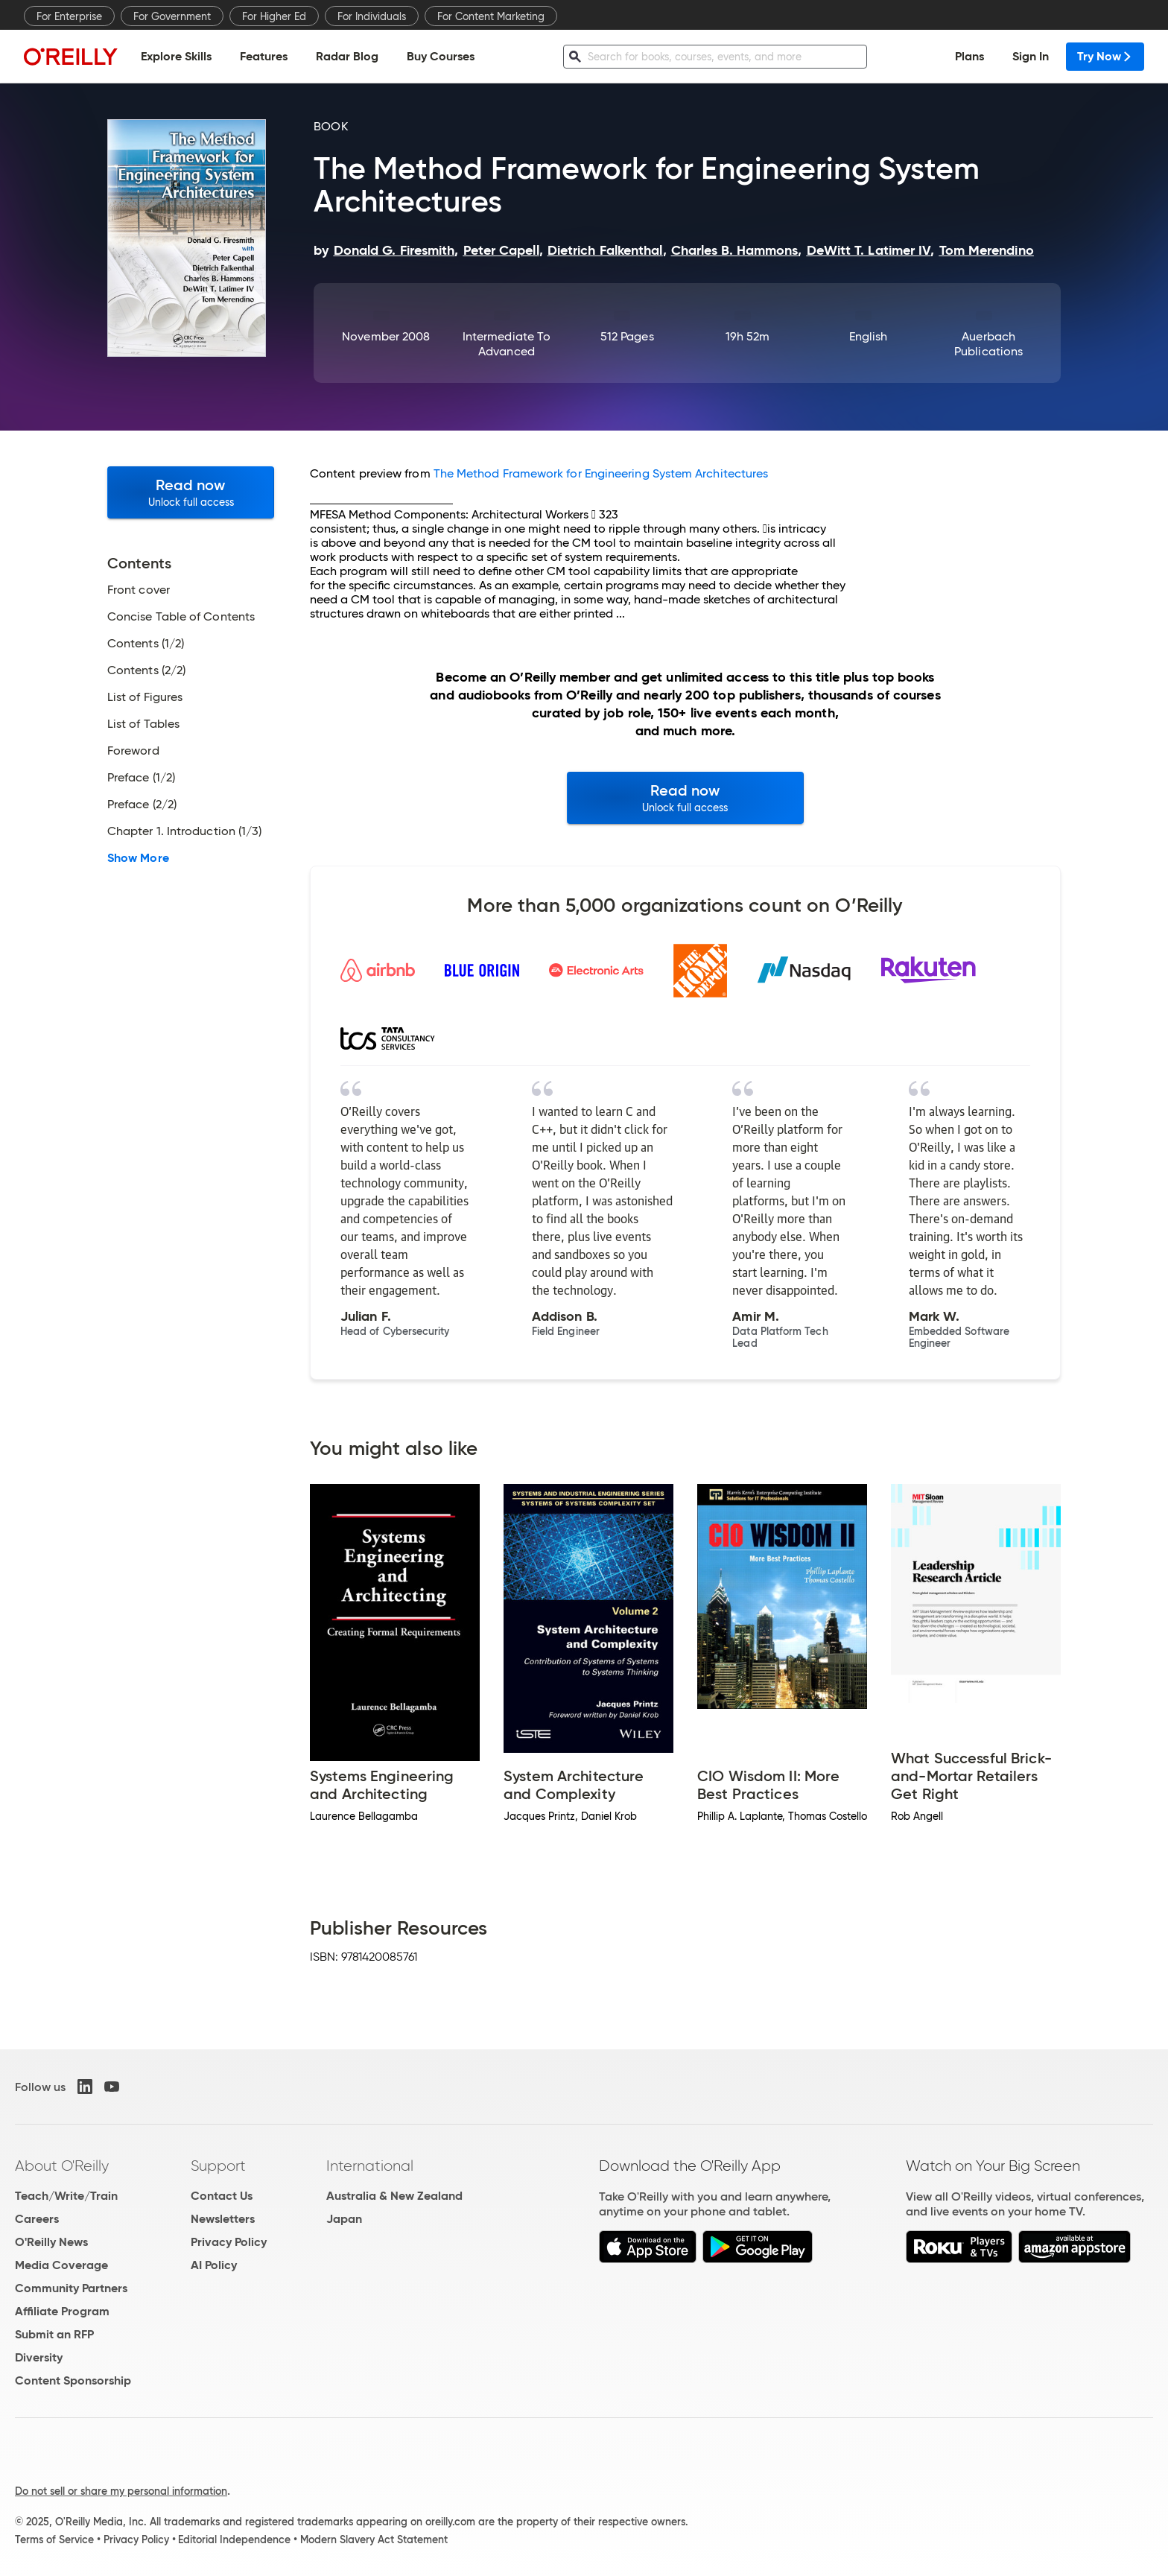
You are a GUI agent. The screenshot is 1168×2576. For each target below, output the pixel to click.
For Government (172, 16)
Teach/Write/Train (66, 2196)
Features (264, 56)
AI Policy (214, 2265)
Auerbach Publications (988, 343)
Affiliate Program (62, 2311)
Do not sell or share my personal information (121, 2491)
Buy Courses (441, 56)
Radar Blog (347, 56)
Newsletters (223, 2219)
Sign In (1030, 56)
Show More (138, 858)
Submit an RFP (54, 2334)
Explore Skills (176, 56)
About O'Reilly (62, 2165)
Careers (37, 2219)
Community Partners (71, 2288)
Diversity (39, 2357)
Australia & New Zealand (394, 2196)
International (369, 2165)
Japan (344, 2219)
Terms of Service (54, 2539)
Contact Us (222, 2196)
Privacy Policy (229, 2242)
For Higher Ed (274, 16)
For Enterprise (69, 16)
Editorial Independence (234, 2539)
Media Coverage (61, 2265)
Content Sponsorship (73, 2380)
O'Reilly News (51, 2242)
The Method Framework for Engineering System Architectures (601, 473)
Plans (969, 56)
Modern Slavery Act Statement (374, 2539)
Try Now (1105, 56)
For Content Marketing (491, 16)
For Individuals (371, 16)
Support (218, 2165)
